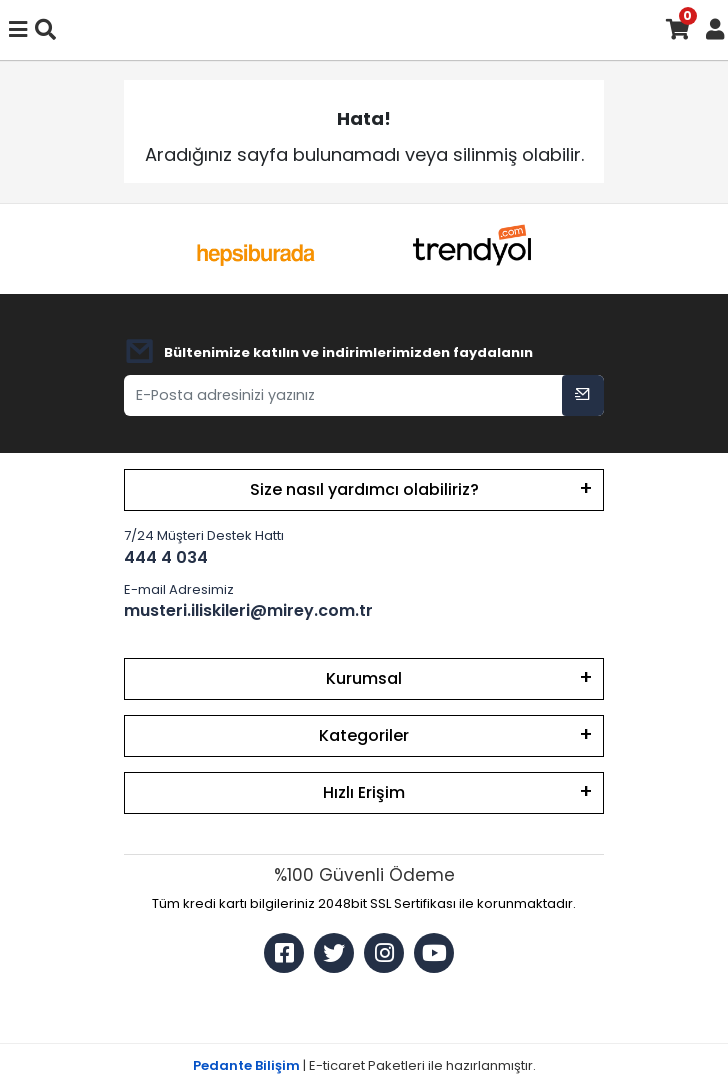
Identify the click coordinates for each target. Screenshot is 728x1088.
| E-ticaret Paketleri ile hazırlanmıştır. (364, 1065)
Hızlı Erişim (364, 792)
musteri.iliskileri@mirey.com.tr (248, 610)
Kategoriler (364, 735)
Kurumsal (364, 678)
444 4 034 (166, 557)
